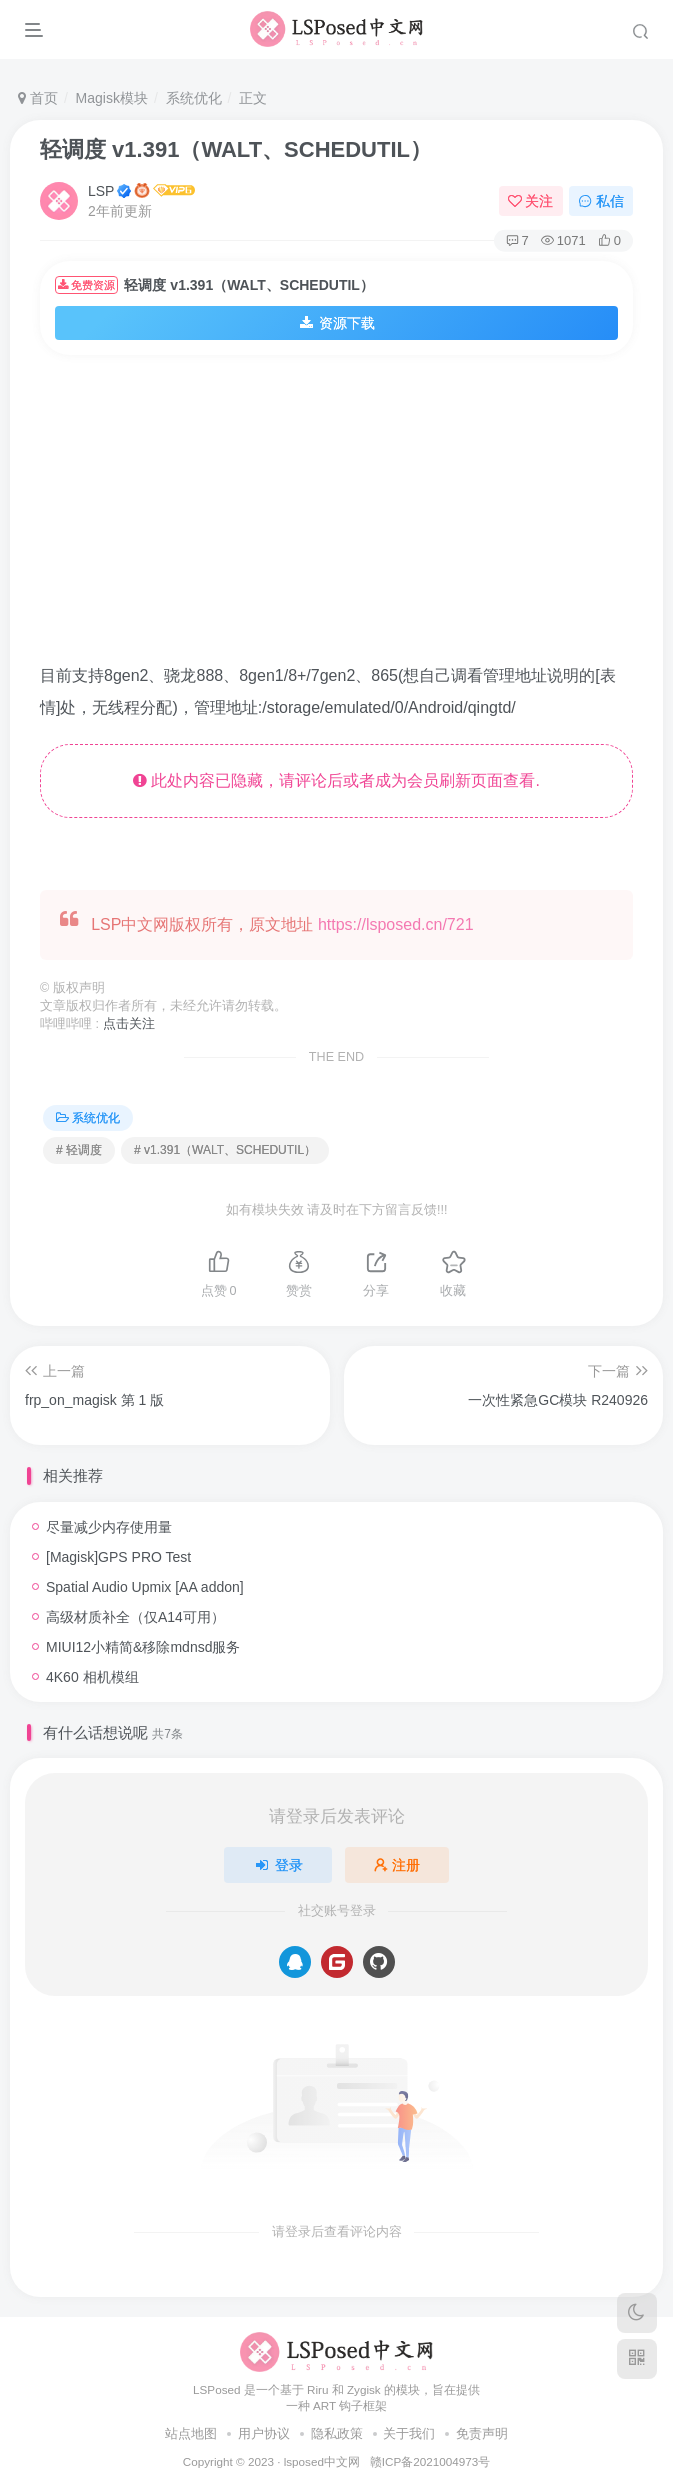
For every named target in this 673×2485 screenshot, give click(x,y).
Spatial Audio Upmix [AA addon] (145, 1587)
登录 (278, 1865)
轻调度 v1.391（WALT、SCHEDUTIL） (236, 149)
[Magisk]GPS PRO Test (118, 1557)
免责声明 (482, 2433)
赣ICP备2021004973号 (430, 2461)
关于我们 (409, 2433)
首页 (38, 98)
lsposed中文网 (322, 2461)
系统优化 (194, 98)
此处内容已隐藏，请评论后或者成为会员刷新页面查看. (336, 780)
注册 (397, 1865)
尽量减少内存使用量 (109, 1527)
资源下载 (337, 323)
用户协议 (264, 2433)
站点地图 (191, 2433)
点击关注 (129, 1024)
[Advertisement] (356, 515)
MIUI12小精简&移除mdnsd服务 (143, 1647)
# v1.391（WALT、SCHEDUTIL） (225, 1150)
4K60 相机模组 (92, 1677)
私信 (601, 201)
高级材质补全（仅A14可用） (135, 1617)
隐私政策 (337, 2433)
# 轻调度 (79, 1150)
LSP (101, 191)
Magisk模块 (112, 98)
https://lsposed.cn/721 (396, 924)
